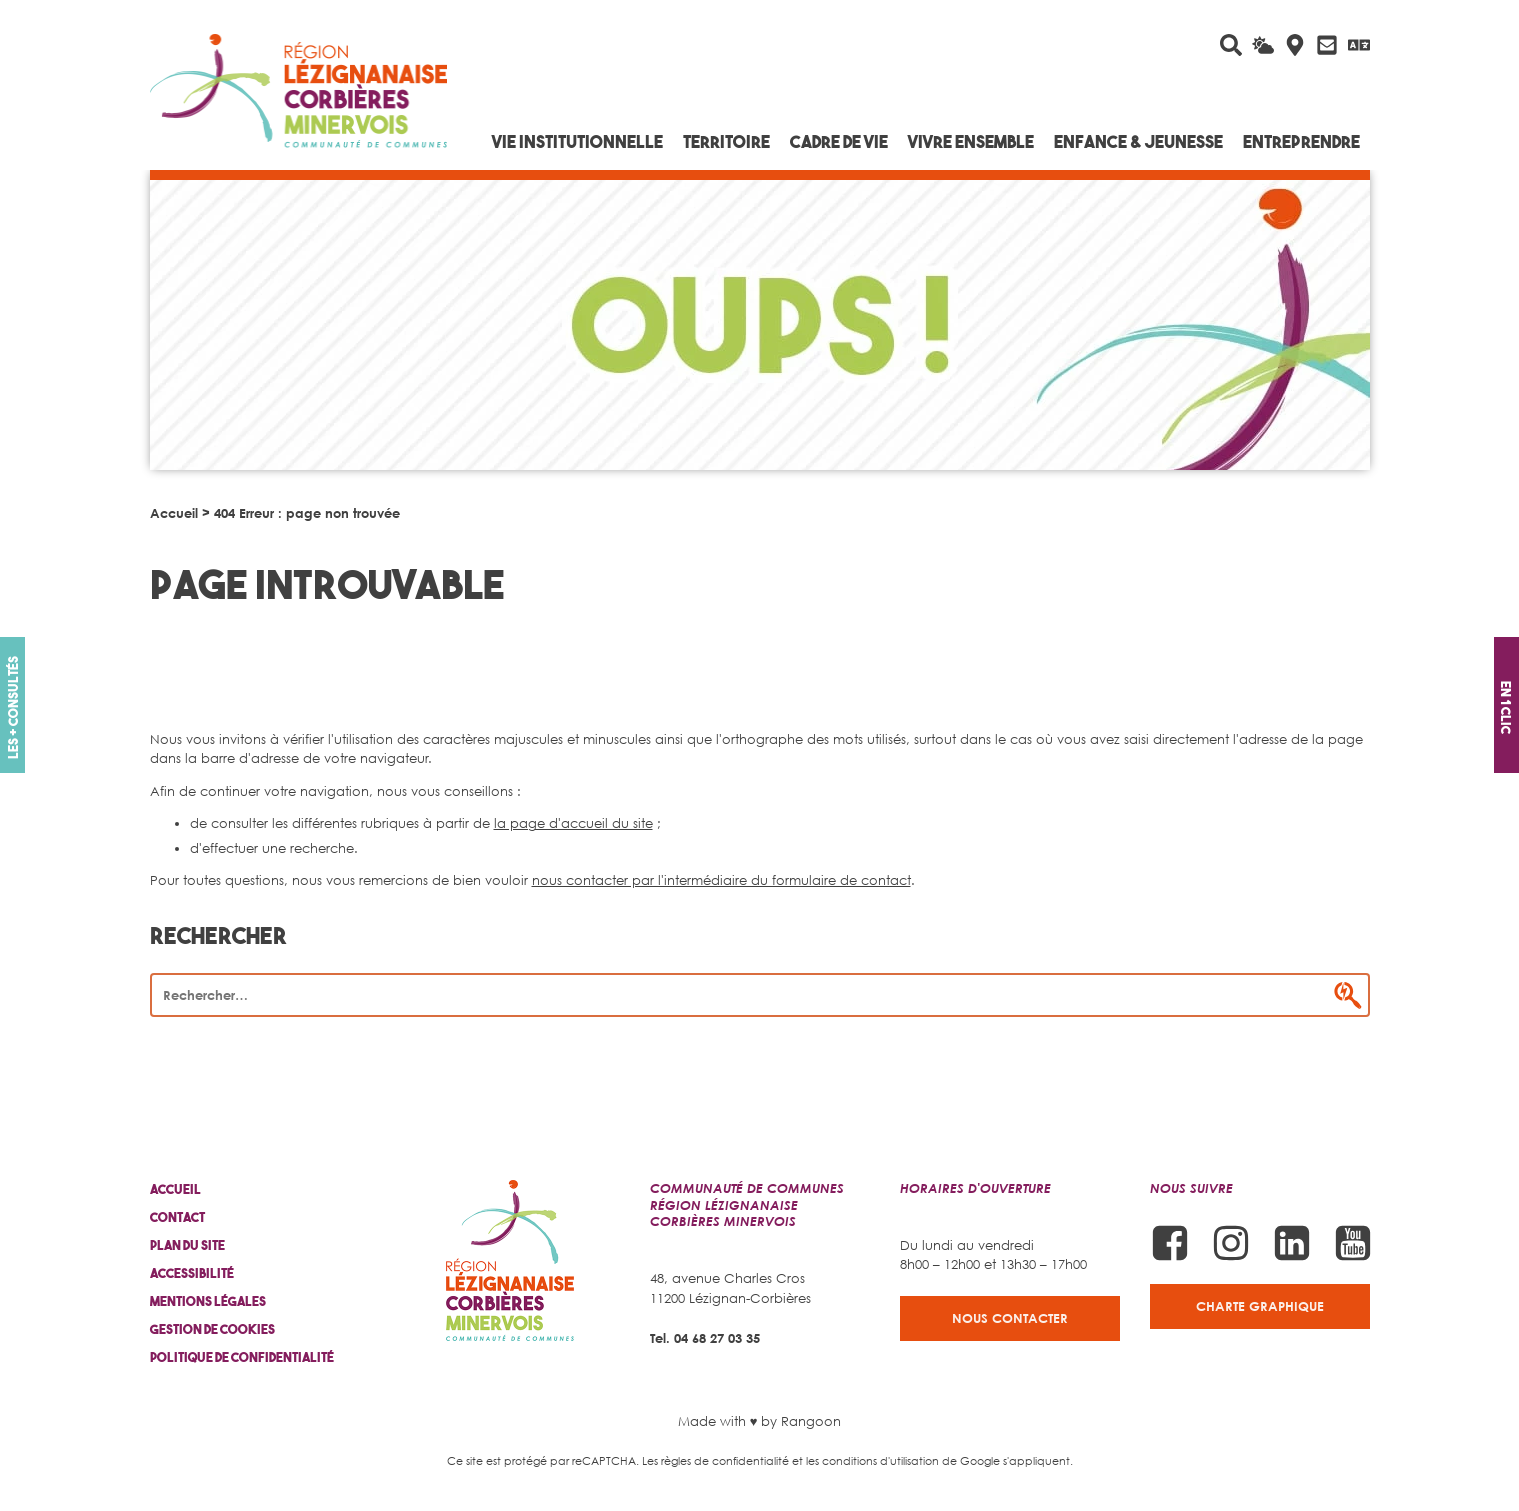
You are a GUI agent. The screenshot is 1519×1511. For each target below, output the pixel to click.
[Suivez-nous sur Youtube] (1353, 1243)
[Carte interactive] (1295, 45)
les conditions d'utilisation (872, 1460)
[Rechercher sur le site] (1231, 45)
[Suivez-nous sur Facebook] (1170, 1243)
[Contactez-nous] (1327, 45)
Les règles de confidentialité (715, 1460)
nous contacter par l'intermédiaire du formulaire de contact (721, 880)
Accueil (174, 513)
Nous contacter (1010, 1318)
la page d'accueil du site (573, 823)
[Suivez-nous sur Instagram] (1231, 1243)
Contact (177, 1217)
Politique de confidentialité (242, 1357)
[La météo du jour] (1263, 45)
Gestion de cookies (212, 1329)
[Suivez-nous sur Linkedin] (1292, 1243)
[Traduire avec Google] (1359, 45)
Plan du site (187, 1245)
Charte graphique (1260, 1306)
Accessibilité (192, 1273)
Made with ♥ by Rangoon (760, 1421)
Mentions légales (208, 1301)
